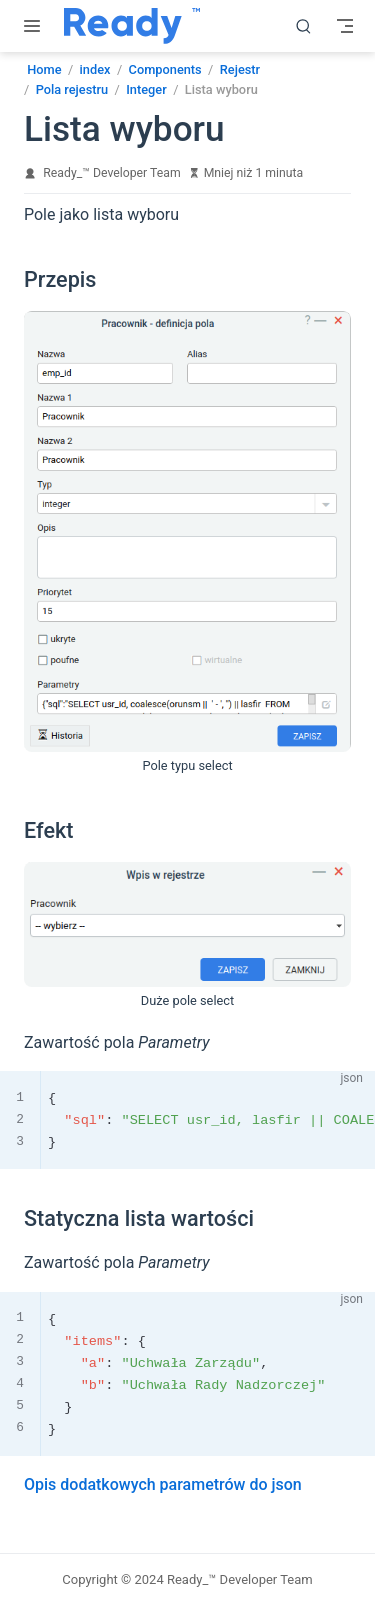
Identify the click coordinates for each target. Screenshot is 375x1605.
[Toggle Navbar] (345, 26)
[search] (304, 26)
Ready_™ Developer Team (111, 173)
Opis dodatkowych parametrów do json (163, 1484)
